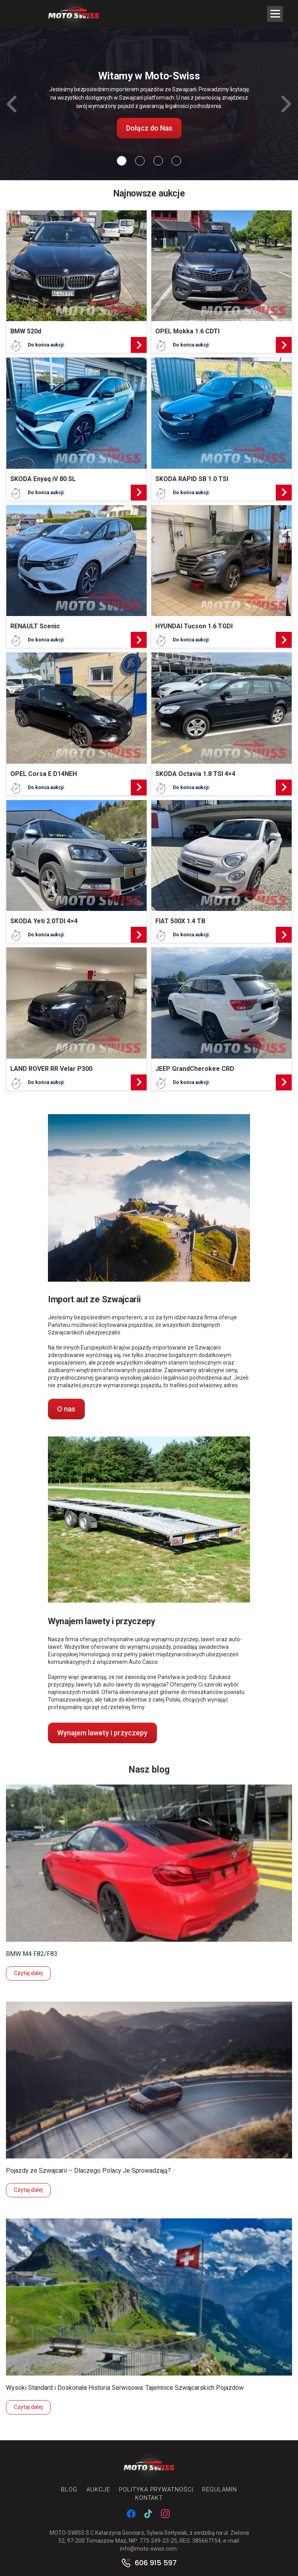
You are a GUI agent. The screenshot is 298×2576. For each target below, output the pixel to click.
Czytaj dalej (28, 1973)
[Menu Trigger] (275, 14)
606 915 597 (156, 2563)
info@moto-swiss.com (148, 2548)
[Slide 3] (176, 161)
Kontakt (149, 2497)
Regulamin (219, 2489)
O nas (66, 1409)
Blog (69, 2489)
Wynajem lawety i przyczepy (102, 1733)
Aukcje (98, 2489)
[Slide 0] (121, 161)
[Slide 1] (140, 161)
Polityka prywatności (156, 2489)
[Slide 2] (158, 161)
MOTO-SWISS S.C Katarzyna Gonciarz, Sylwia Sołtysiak (118, 2533)
